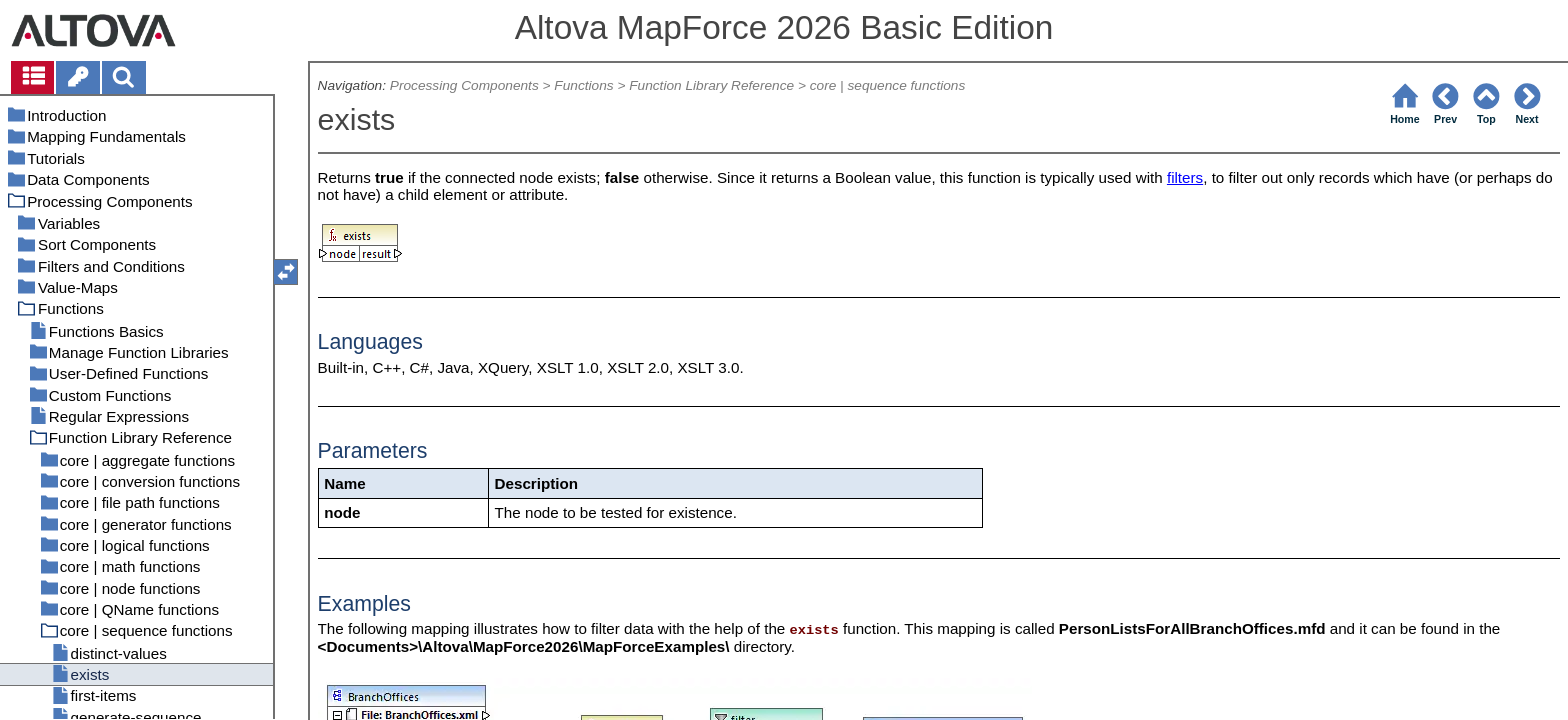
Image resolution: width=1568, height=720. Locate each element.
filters (1185, 177)
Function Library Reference (711, 85)
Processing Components (464, 85)
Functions (583, 85)
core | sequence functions (888, 85)
